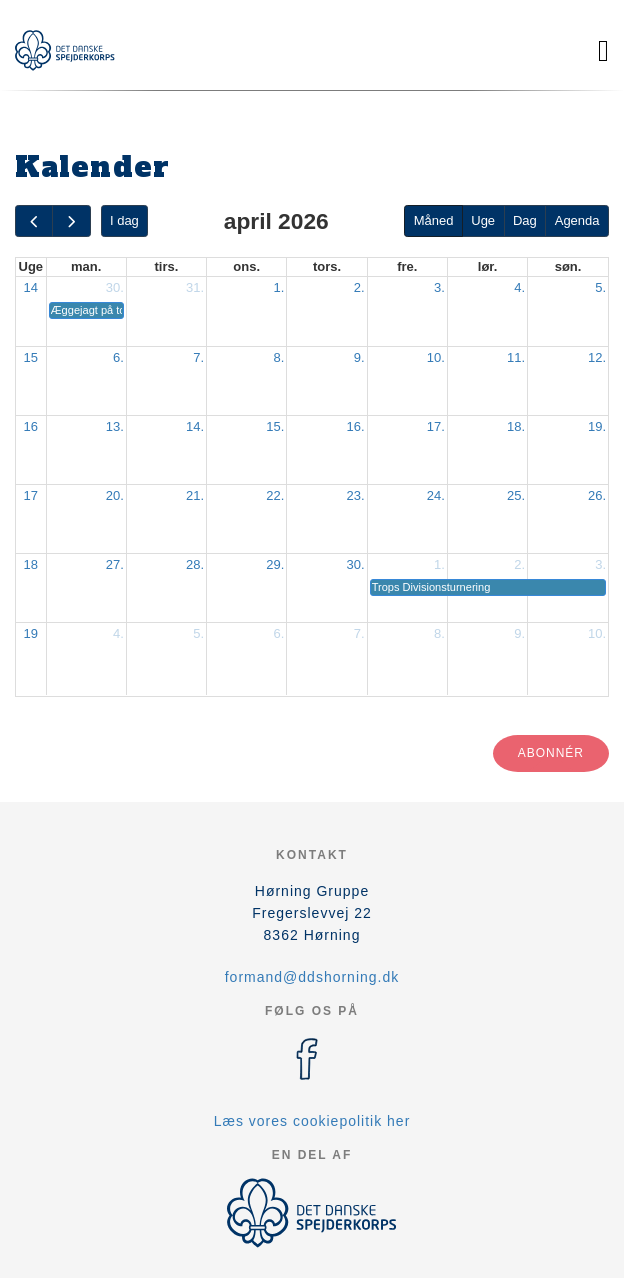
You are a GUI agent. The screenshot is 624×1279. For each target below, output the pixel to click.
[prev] (34, 221)
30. (115, 287)
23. (356, 495)
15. (275, 426)
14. (195, 426)
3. (439, 287)
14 (31, 287)
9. (359, 357)
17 (31, 495)
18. (516, 426)
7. (198, 357)
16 (31, 426)
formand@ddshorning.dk (312, 977)
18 (31, 564)
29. (275, 564)
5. (600, 287)
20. (115, 495)
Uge (483, 220)
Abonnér (551, 753)
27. (115, 564)
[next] (71, 221)
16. (356, 426)
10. (436, 357)
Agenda (577, 220)
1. (279, 287)
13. (115, 426)
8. (279, 357)
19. (597, 426)
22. (275, 495)
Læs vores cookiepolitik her (312, 1121)
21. (195, 495)
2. (359, 287)
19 (31, 633)
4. (519, 287)
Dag (525, 220)
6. (118, 357)
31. (195, 287)
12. (597, 357)
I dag (124, 220)
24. (436, 495)
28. (195, 564)
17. (436, 426)
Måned (434, 220)
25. (516, 495)
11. (516, 357)
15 (31, 357)
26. (597, 495)
